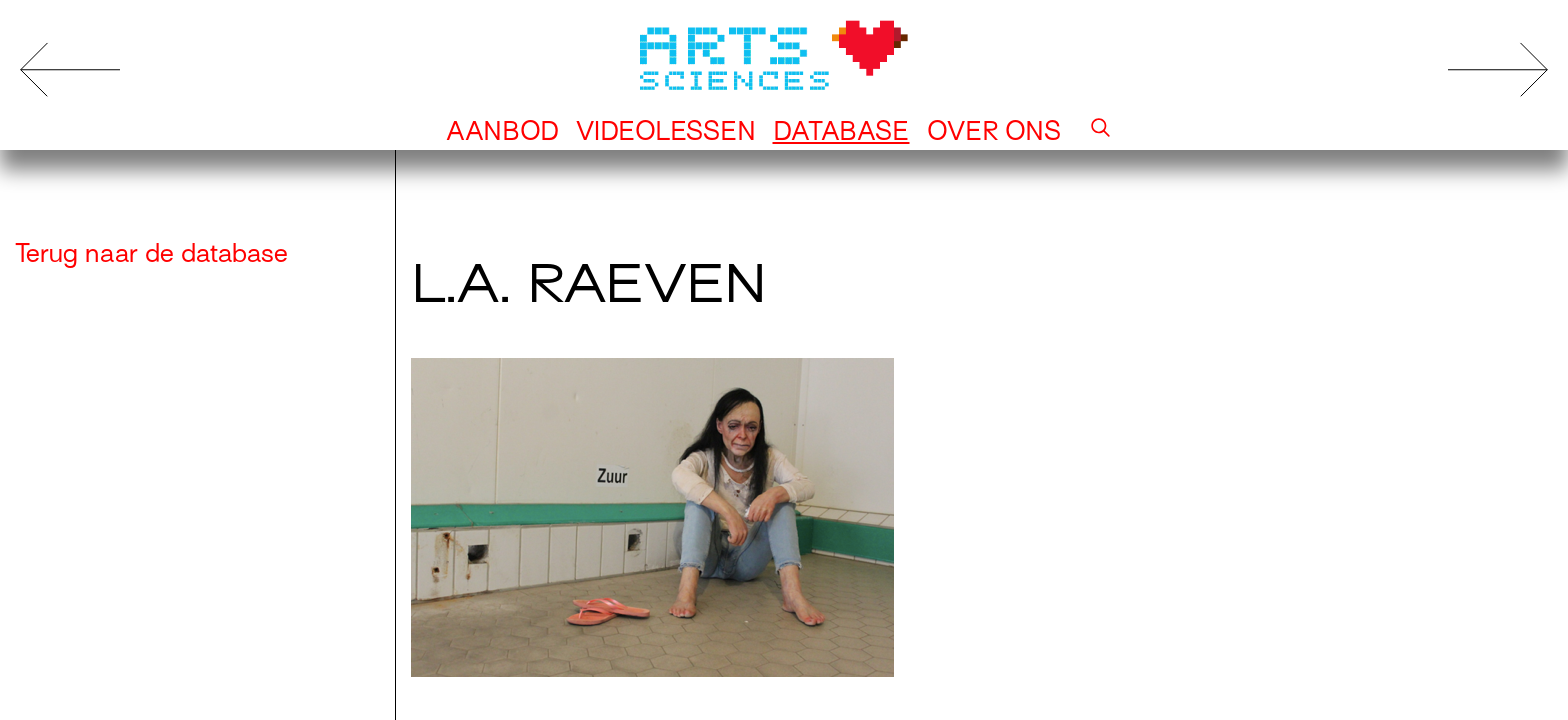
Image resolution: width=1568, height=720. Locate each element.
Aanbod (502, 131)
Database (841, 131)
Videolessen (666, 131)
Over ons (994, 131)
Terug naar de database (151, 253)
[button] (1100, 131)
